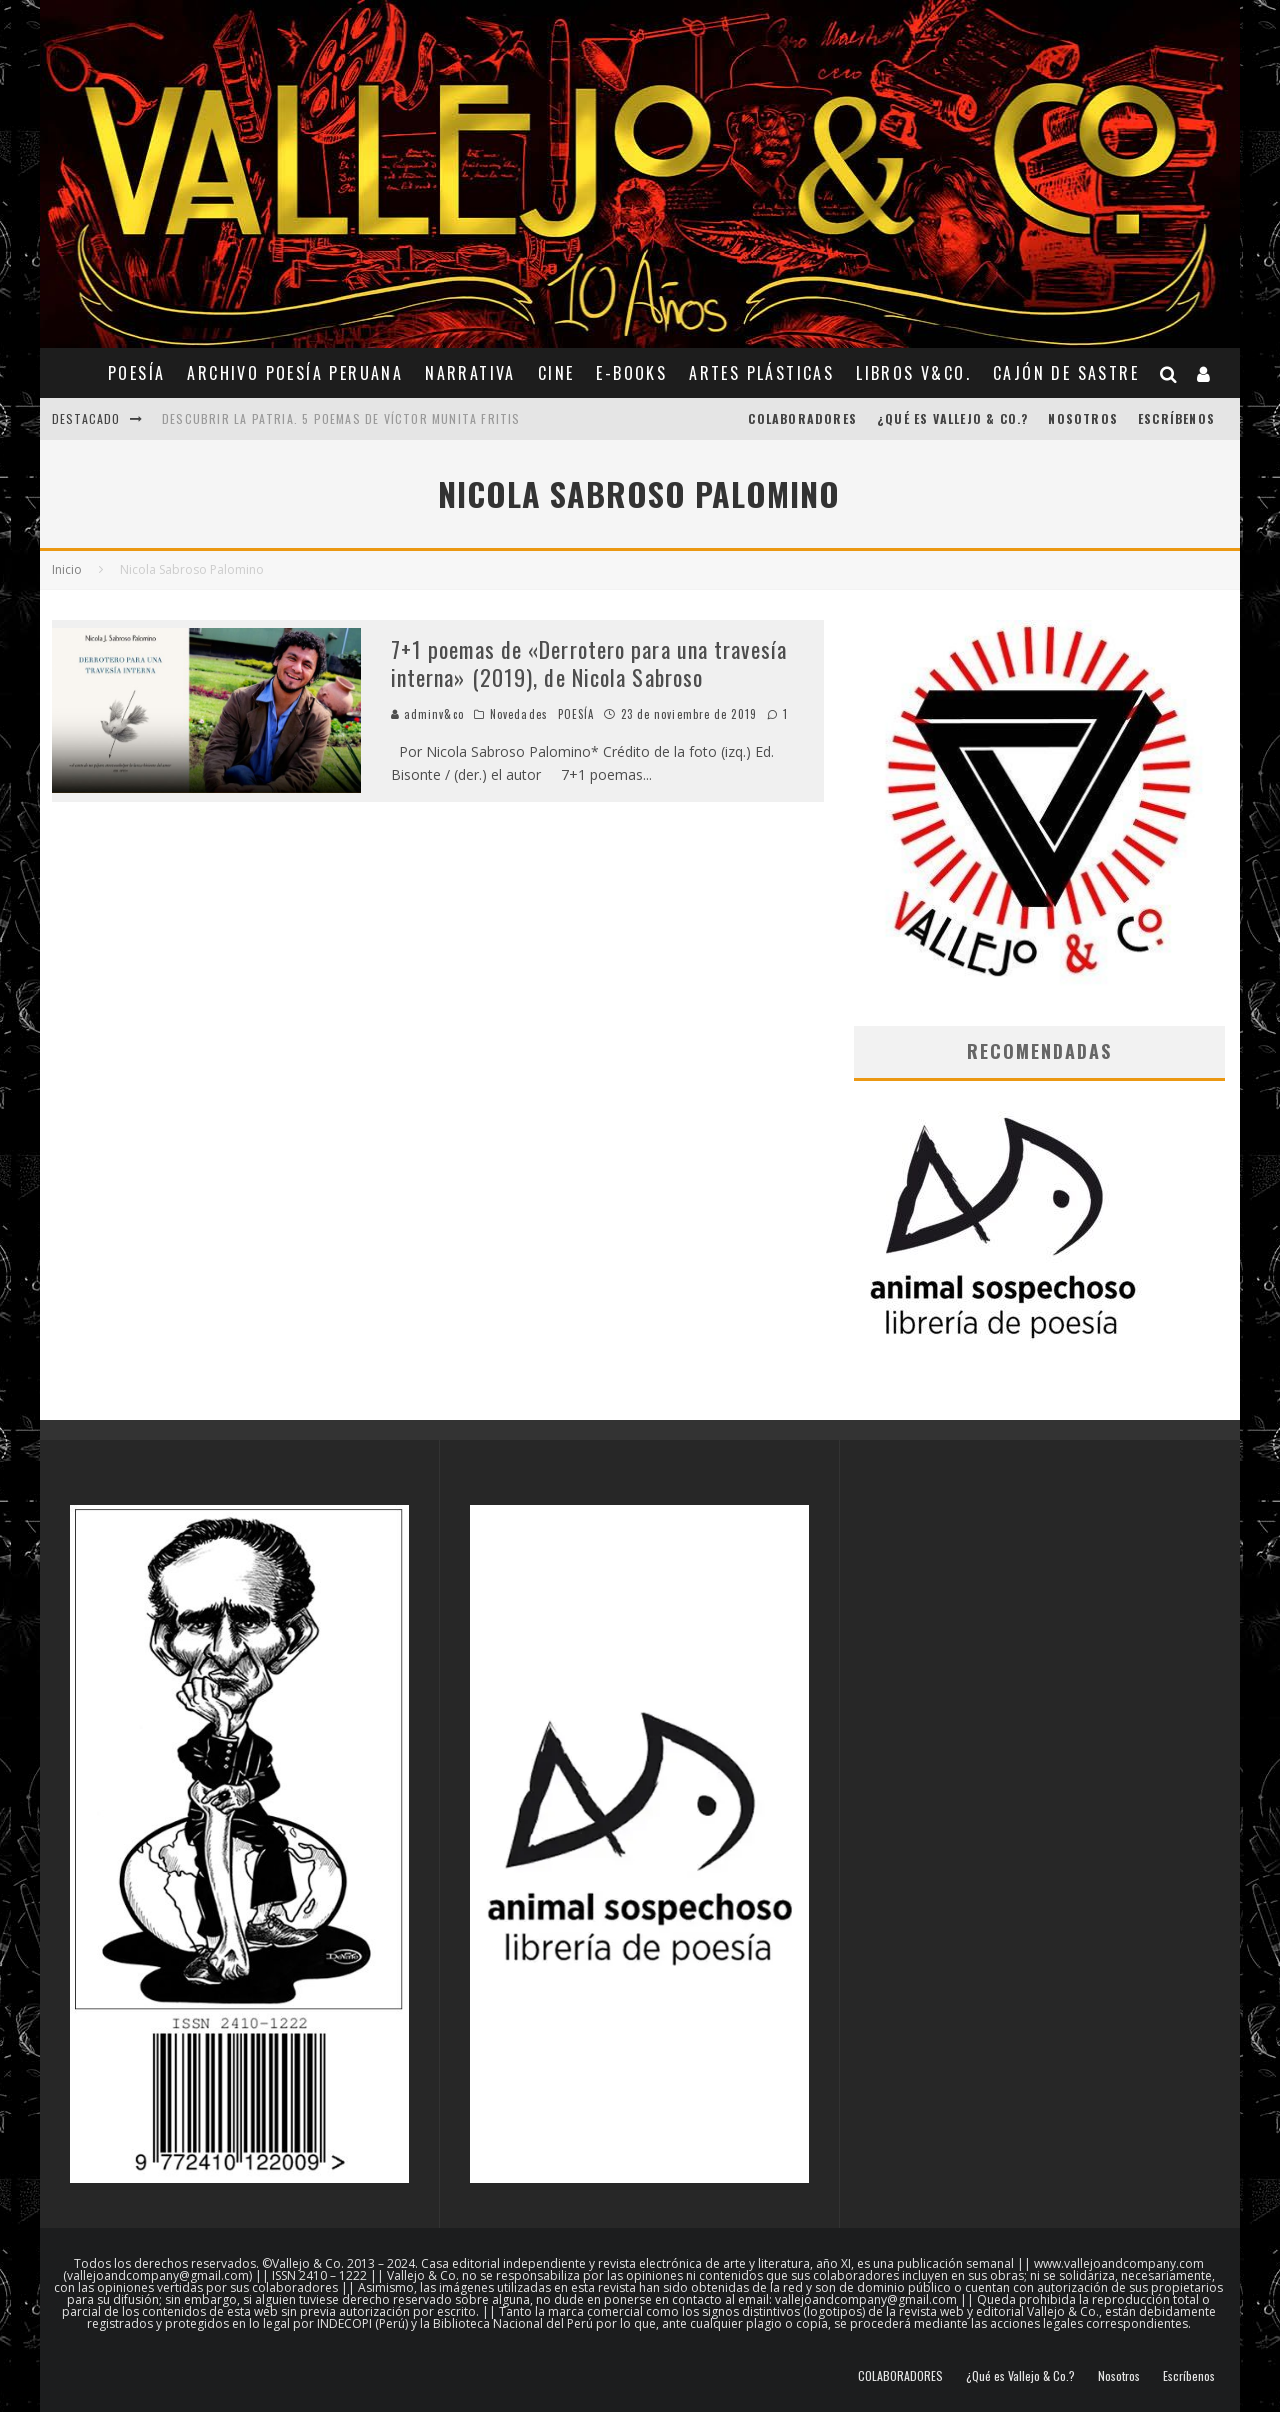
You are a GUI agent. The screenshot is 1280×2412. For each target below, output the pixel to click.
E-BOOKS (631, 373)
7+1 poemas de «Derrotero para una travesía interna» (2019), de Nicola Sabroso (589, 663)
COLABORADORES (802, 418)
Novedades (519, 714)
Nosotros (1083, 418)
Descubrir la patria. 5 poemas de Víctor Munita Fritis (341, 418)
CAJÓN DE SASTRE (1066, 373)
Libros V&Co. (913, 373)
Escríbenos (1176, 418)
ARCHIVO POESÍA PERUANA (295, 373)
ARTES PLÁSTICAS (761, 373)
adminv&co (427, 714)
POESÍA (136, 373)
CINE (556, 373)
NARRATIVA (470, 373)
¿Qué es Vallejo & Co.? (952, 418)
